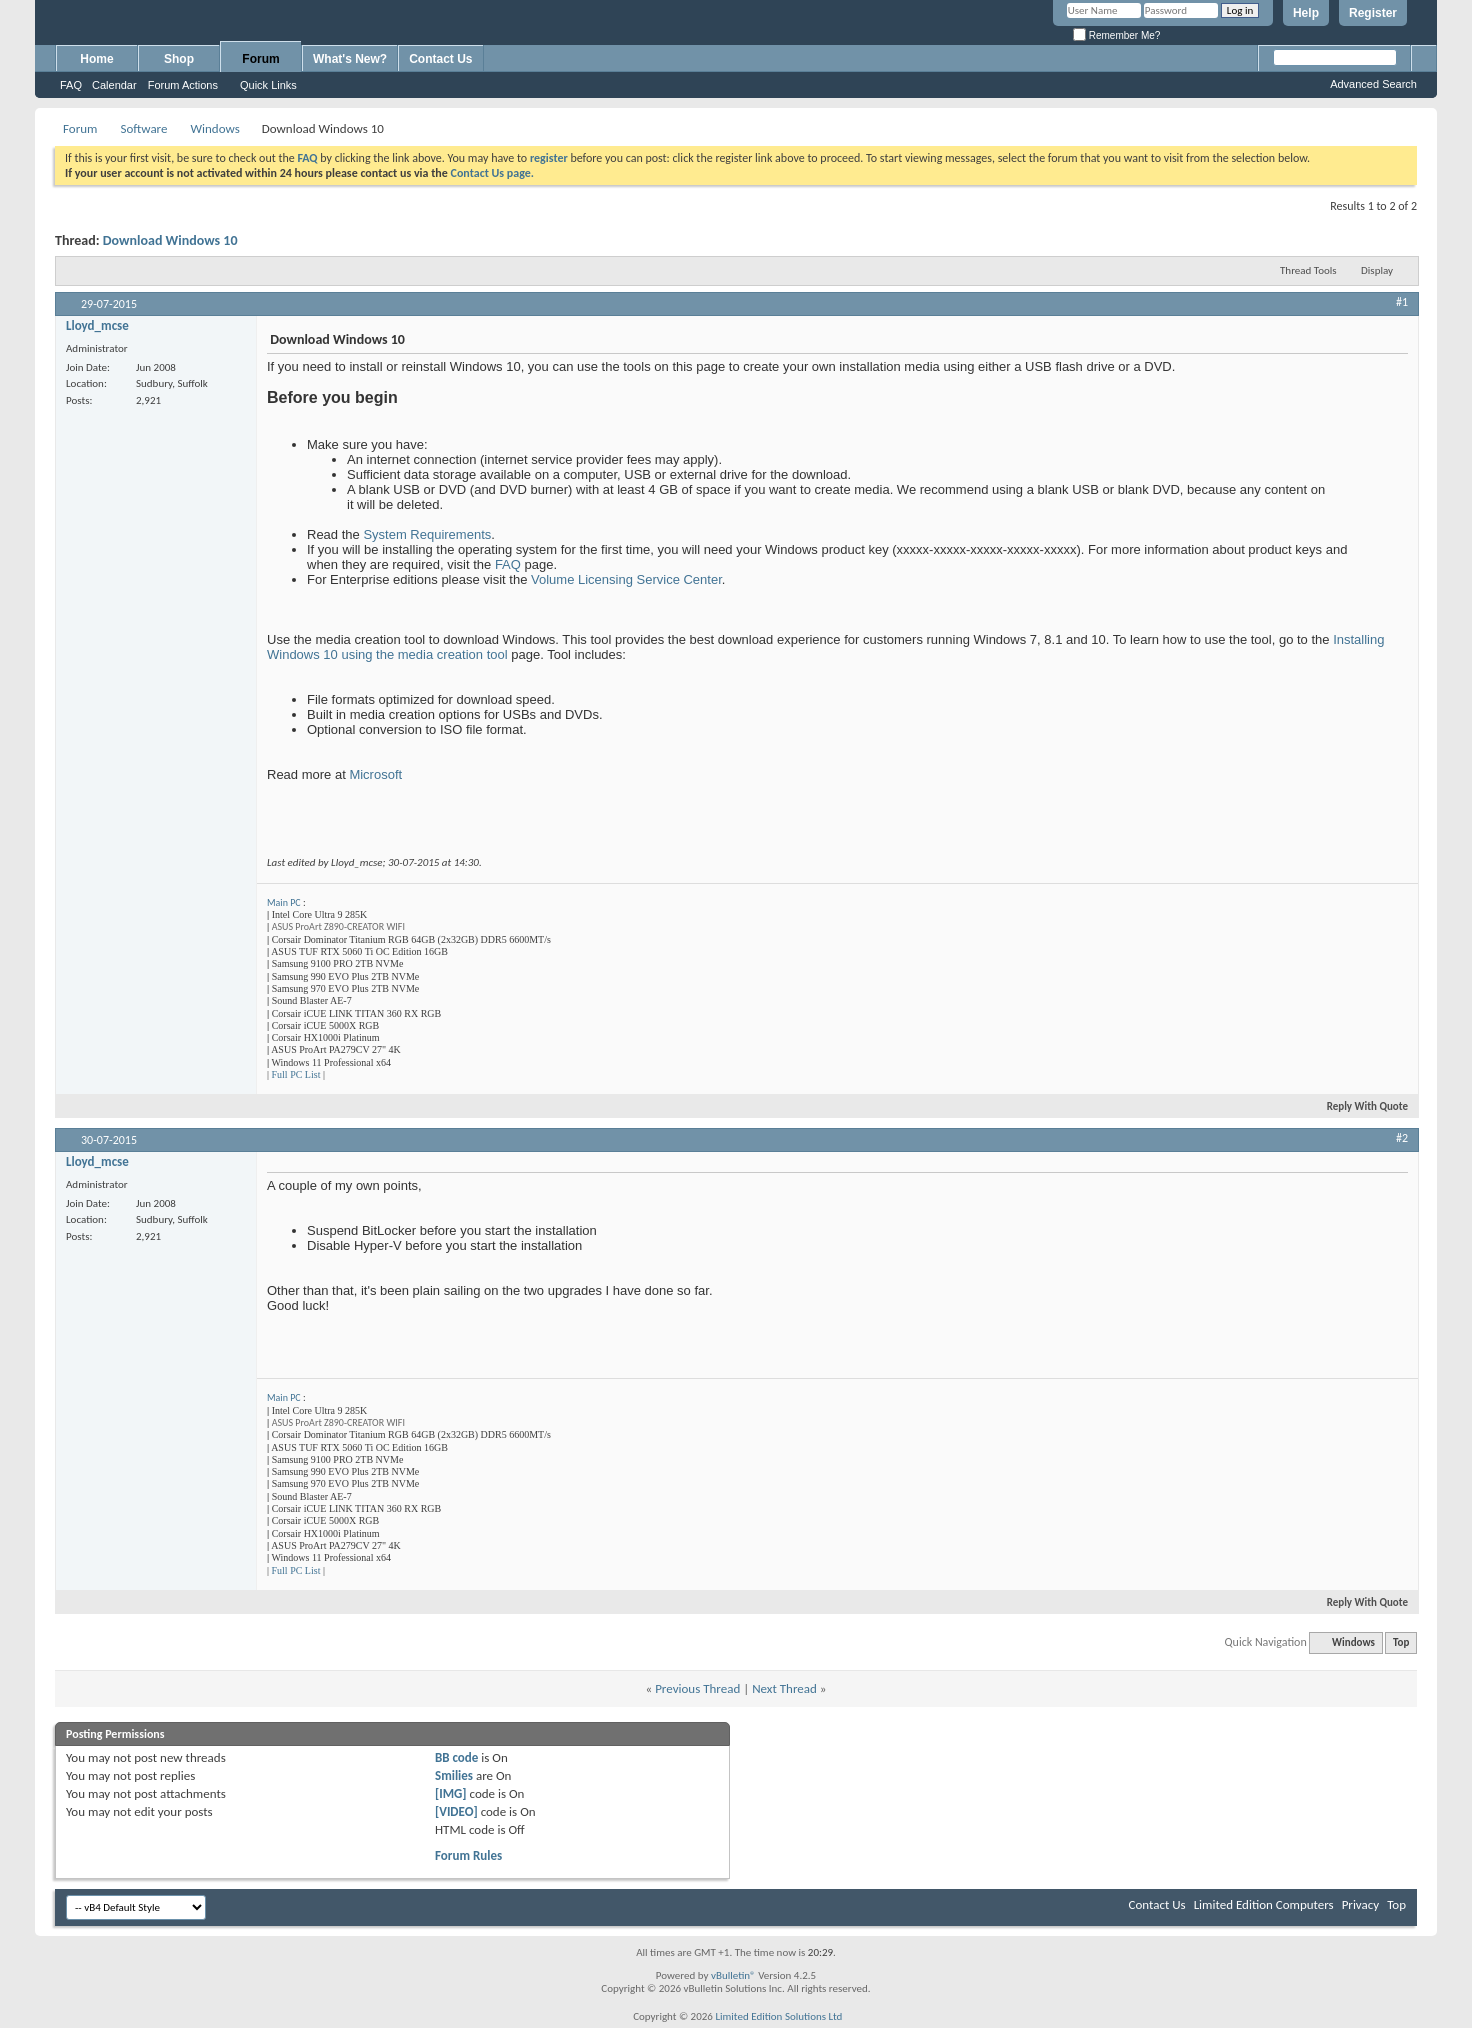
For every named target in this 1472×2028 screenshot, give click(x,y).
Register (1373, 13)
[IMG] (451, 1793)
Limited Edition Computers (1264, 1904)
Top (1401, 1642)
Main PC (284, 902)
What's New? (350, 59)
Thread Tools (1308, 270)
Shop (179, 59)
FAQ (71, 85)
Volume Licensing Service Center (626, 579)
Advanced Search (1373, 84)
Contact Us (440, 59)
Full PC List (296, 1074)
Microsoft (375, 774)
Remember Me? (1116, 35)
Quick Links (268, 85)
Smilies (454, 1775)
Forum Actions (183, 85)
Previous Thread (697, 1688)
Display (1377, 270)
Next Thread (784, 1688)
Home (96, 59)
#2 (1402, 1138)
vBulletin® (733, 1975)
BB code (456, 1757)
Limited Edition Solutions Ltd (778, 2016)
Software (143, 128)
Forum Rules (468, 1855)
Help (1306, 13)
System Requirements (427, 534)
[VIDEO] (456, 1811)
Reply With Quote (1359, 1106)
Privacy (1361, 1904)
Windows (214, 128)
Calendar (114, 85)
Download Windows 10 (170, 240)
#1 (1402, 302)
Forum (260, 59)
